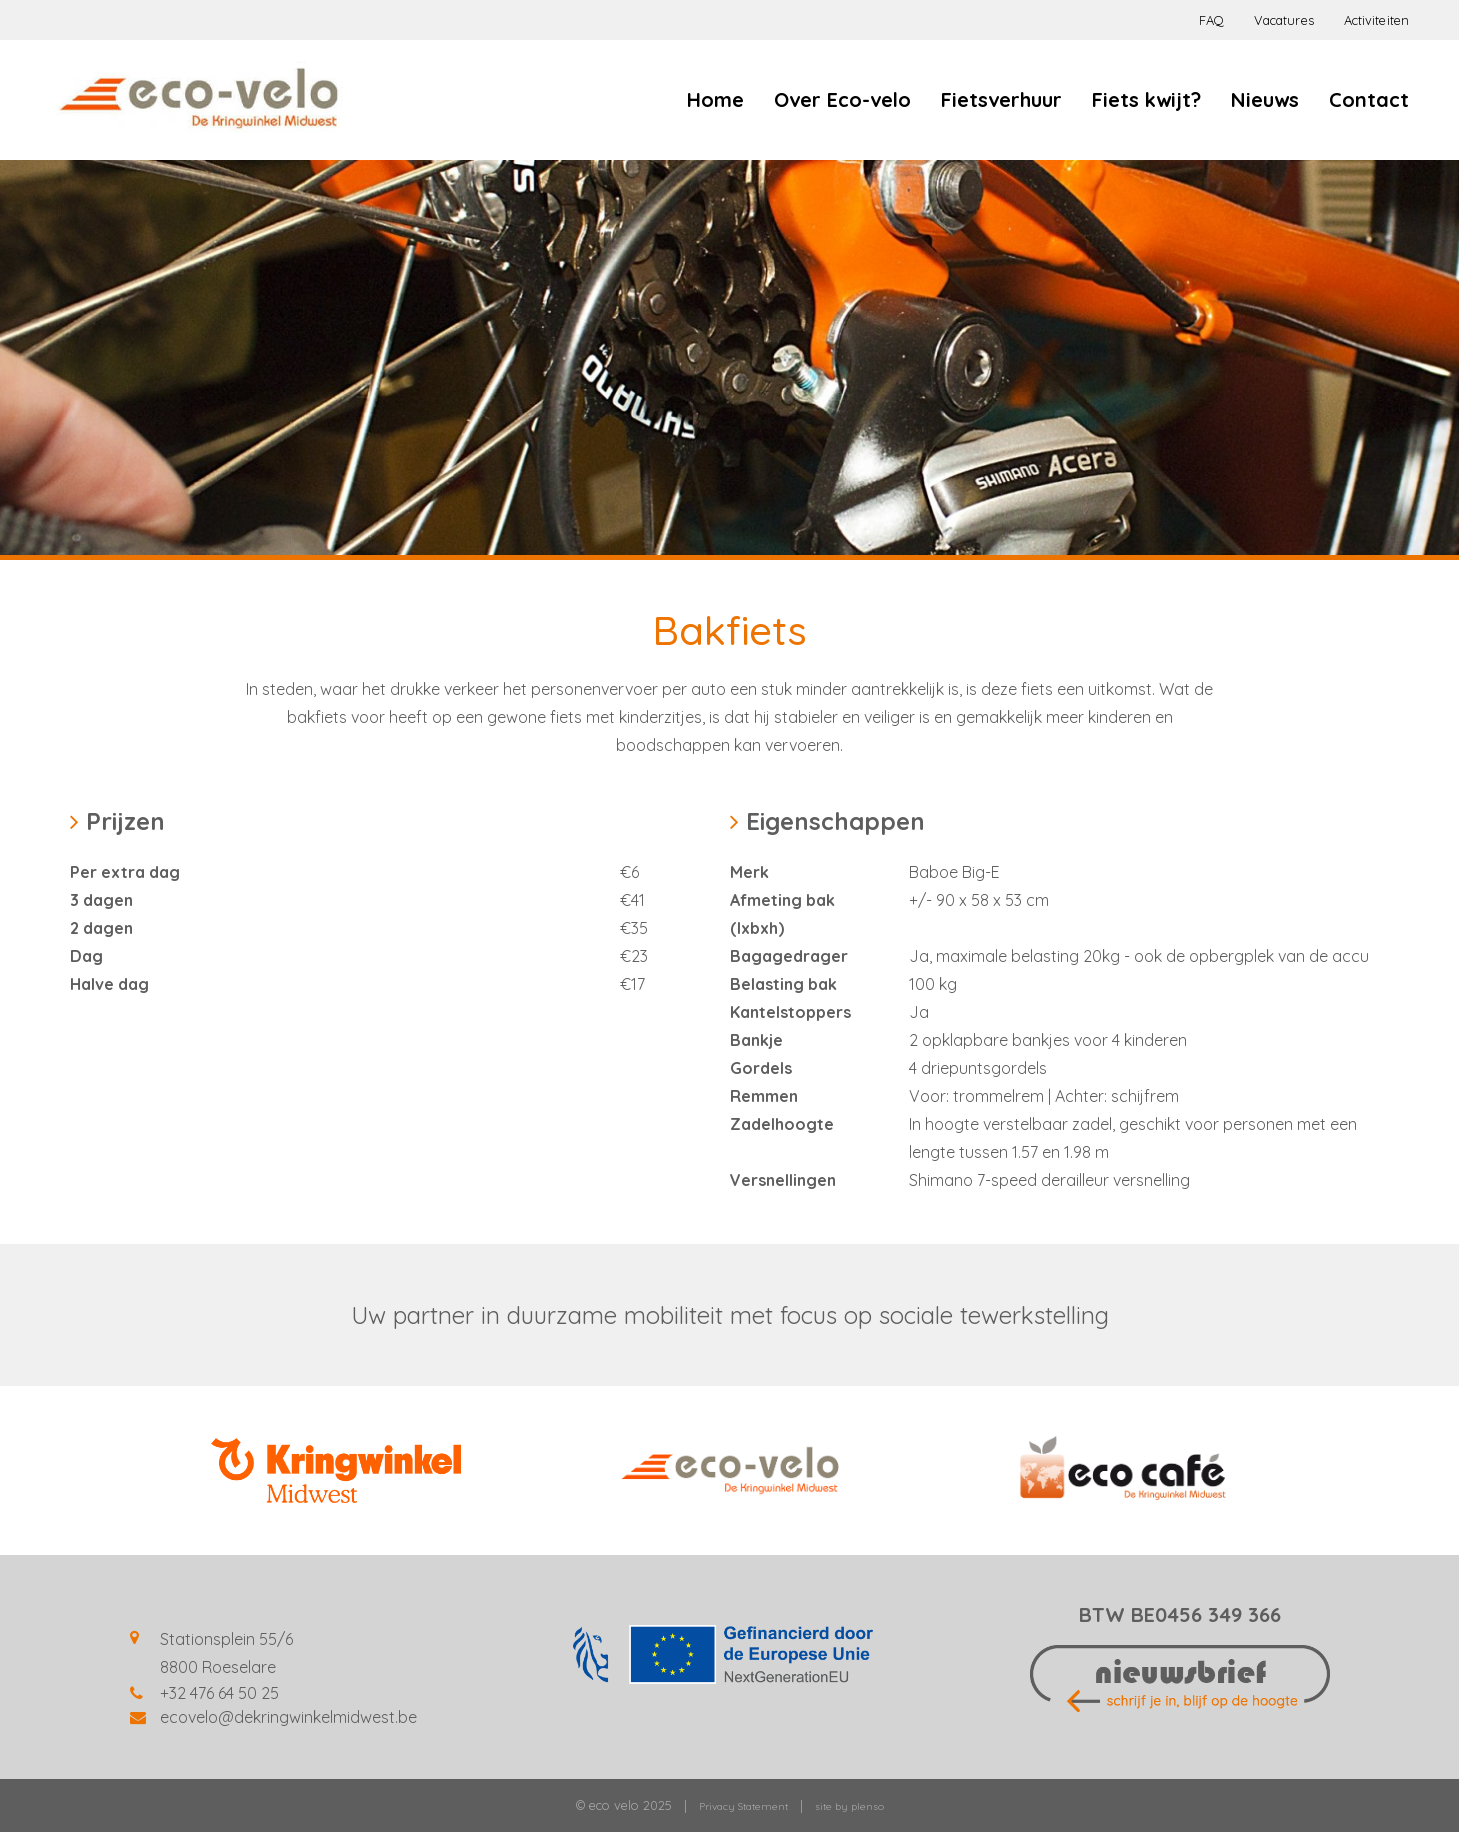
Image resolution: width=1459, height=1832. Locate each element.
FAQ (1211, 20)
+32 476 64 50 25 (219, 1693)
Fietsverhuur (1001, 99)
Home (715, 99)
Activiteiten (1376, 20)
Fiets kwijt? (1146, 99)
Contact (1369, 99)
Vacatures (1284, 20)
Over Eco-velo (842, 99)
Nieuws (1265, 99)
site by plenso (849, 1806)
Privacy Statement (743, 1806)
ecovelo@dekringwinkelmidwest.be (288, 1717)
